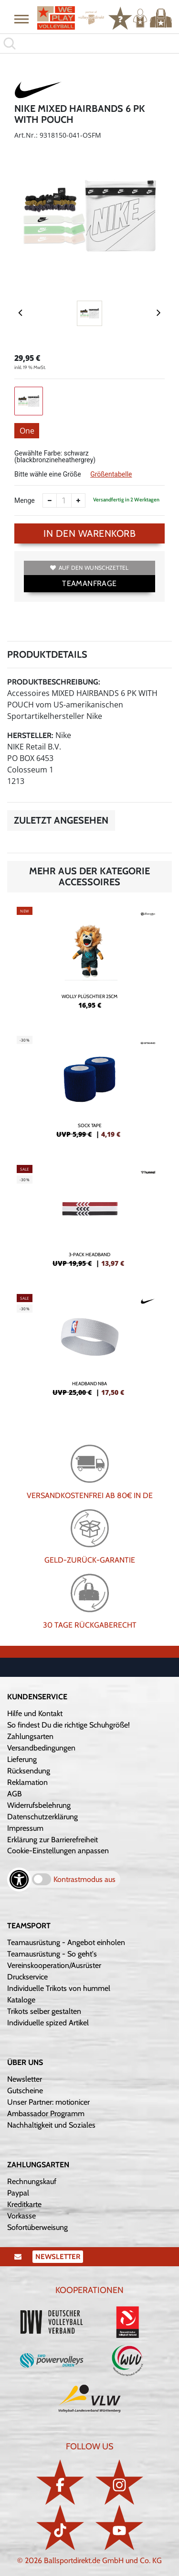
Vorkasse (21, 2215)
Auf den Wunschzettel (89, 567)
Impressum (25, 1828)
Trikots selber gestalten (44, 2011)
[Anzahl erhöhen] (78, 500)
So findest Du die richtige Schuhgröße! (68, 1724)
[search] (89, 43)
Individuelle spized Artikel (48, 2022)
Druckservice (27, 1976)
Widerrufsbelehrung (39, 1805)
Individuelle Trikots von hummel (58, 1988)
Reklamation (27, 1782)
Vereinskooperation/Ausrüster (54, 1965)
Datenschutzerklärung (42, 1816)
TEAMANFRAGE (89, 583)
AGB (14, 1793)
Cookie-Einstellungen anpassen (58, 1850)
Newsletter (24, 2079)
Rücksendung (28, 1770)
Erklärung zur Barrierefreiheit (52, 1839)
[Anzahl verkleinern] (49, 500)
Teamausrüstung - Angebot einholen (66, 1942)
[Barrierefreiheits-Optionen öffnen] (19, 1879)
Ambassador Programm (45, 2113)
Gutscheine (25, 2090)
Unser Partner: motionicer (48, 2102)
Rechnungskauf (31, 2181)
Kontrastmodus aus (84, 1879)
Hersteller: (30, 735)
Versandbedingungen (41, 1747)
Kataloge (21, 1999)
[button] (21, 18)
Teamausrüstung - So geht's (52, 1953)
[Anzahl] (64, 500)
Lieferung (22, 1759)
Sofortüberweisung (37, 2227)
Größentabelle (111, 474)
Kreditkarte (24, 2204)
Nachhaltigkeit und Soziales (51, 2125)
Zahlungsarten (30, 1736)
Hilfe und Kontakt (35, 1713)
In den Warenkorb (89, 533)
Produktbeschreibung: (53, 681)
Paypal (18, 2192)
